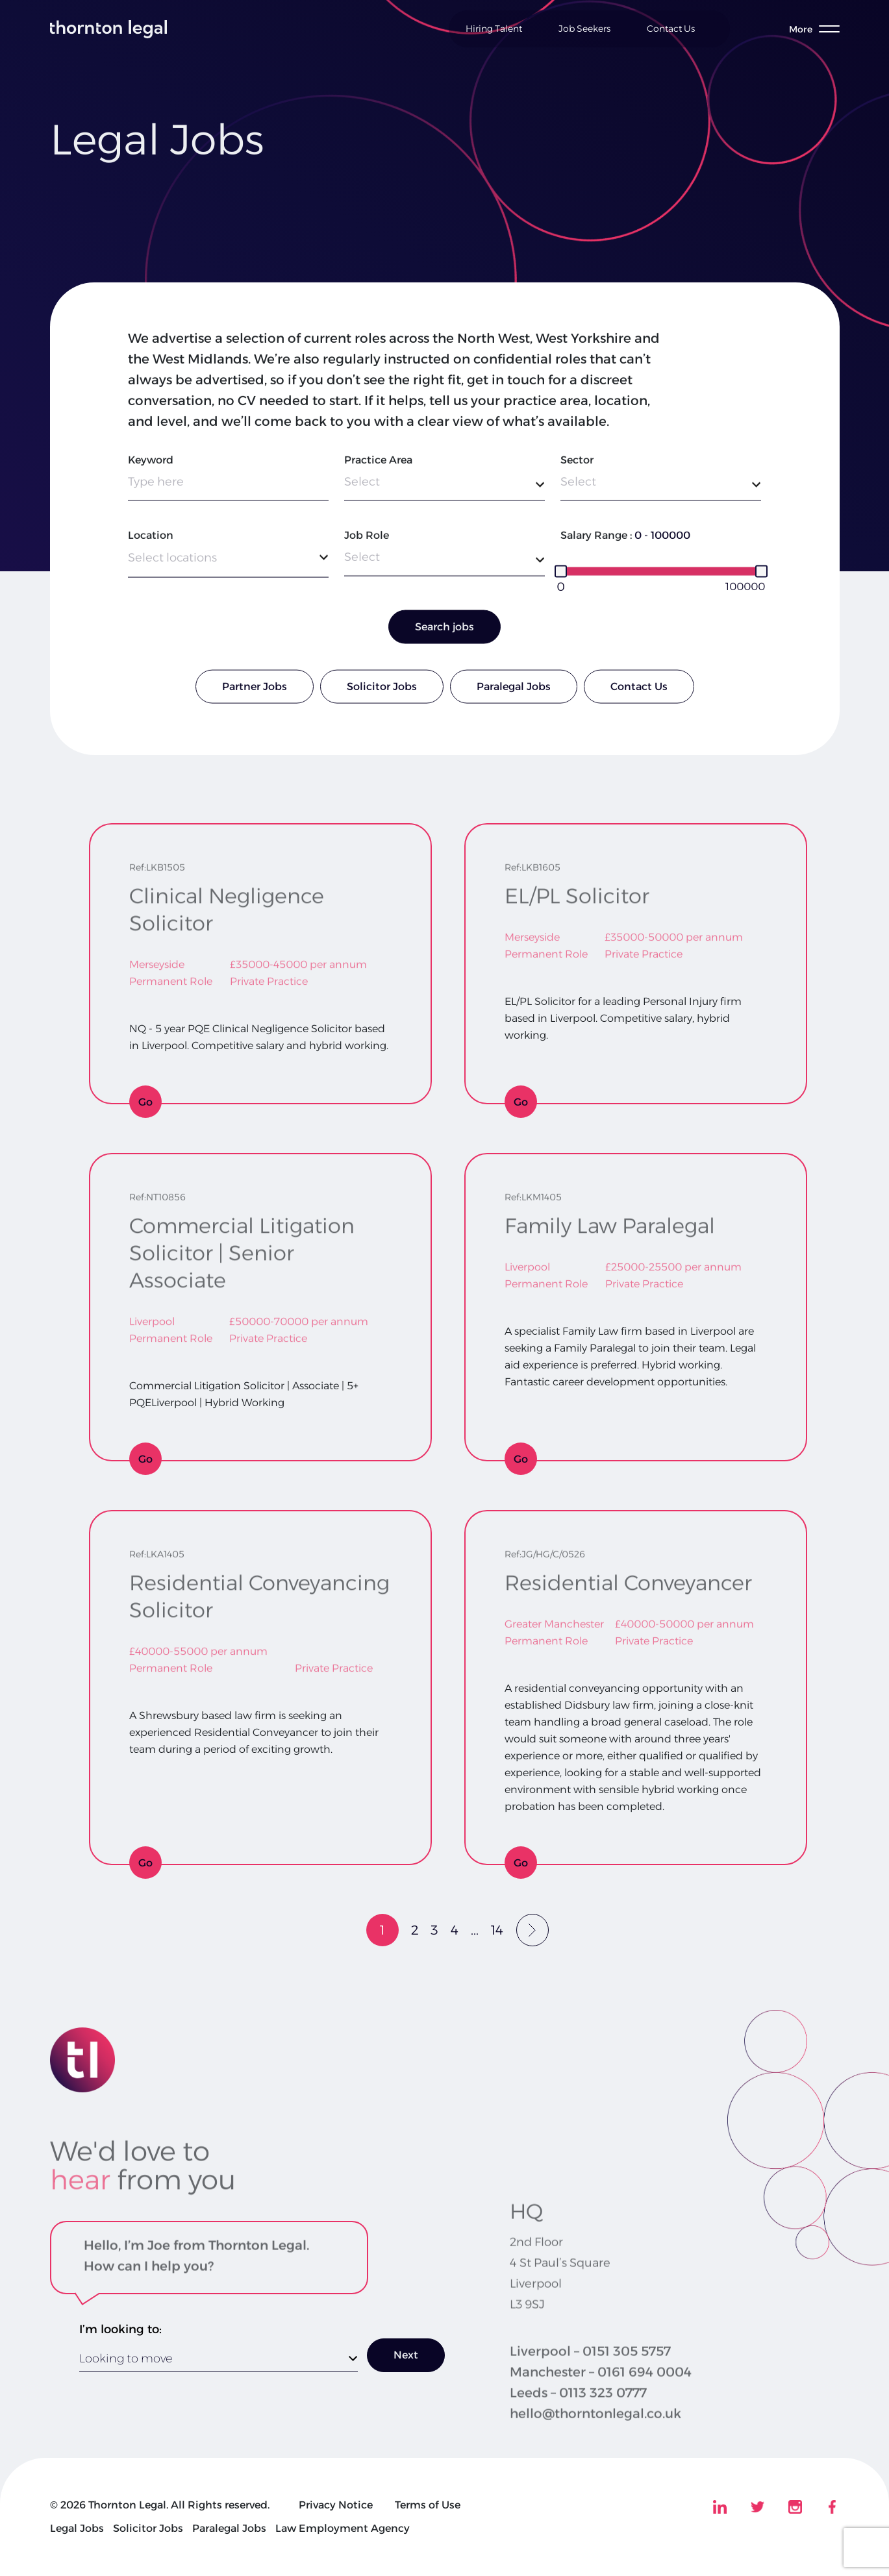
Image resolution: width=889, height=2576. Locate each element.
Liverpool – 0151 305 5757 (590, 2384)
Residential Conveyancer (628, 1574)
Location (150, 542)
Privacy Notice (336, 2505)
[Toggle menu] (814, 29)
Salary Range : (596, 542)
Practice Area (378, 467)
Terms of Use (427, 2505)
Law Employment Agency (342, 2528)
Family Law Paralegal (610, 1217)
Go (145, 1102)
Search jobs (444, 634)
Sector (577, 467)
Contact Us (671, 28)
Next (406, 2355)
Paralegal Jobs (514, 693)
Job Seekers (584, 28)
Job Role (366, 542)
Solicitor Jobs (382, 693)
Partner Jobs (254, 693)
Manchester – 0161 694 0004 (601, 2404)
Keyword (150, 467)
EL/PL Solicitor (577, 887)
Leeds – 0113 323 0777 (578, 2425)
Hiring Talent (494, 28)
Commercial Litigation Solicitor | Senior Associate (242, 1245)
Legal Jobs (77, 2528)
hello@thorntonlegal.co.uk (595, 2446)
